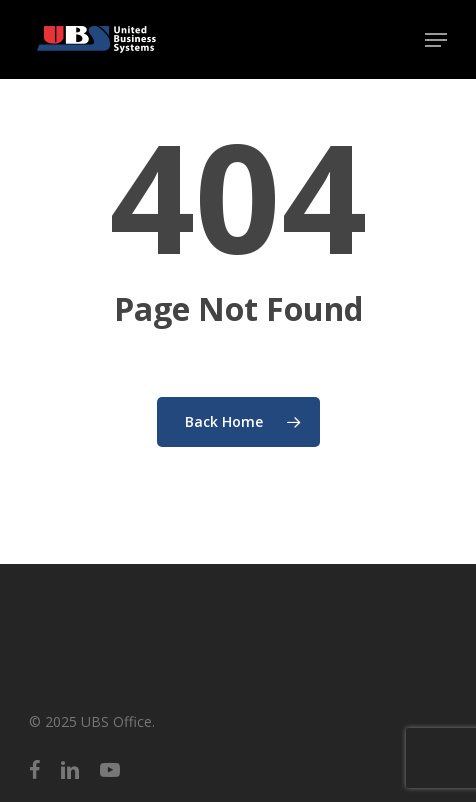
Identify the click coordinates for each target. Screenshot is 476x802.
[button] (436, 40)
